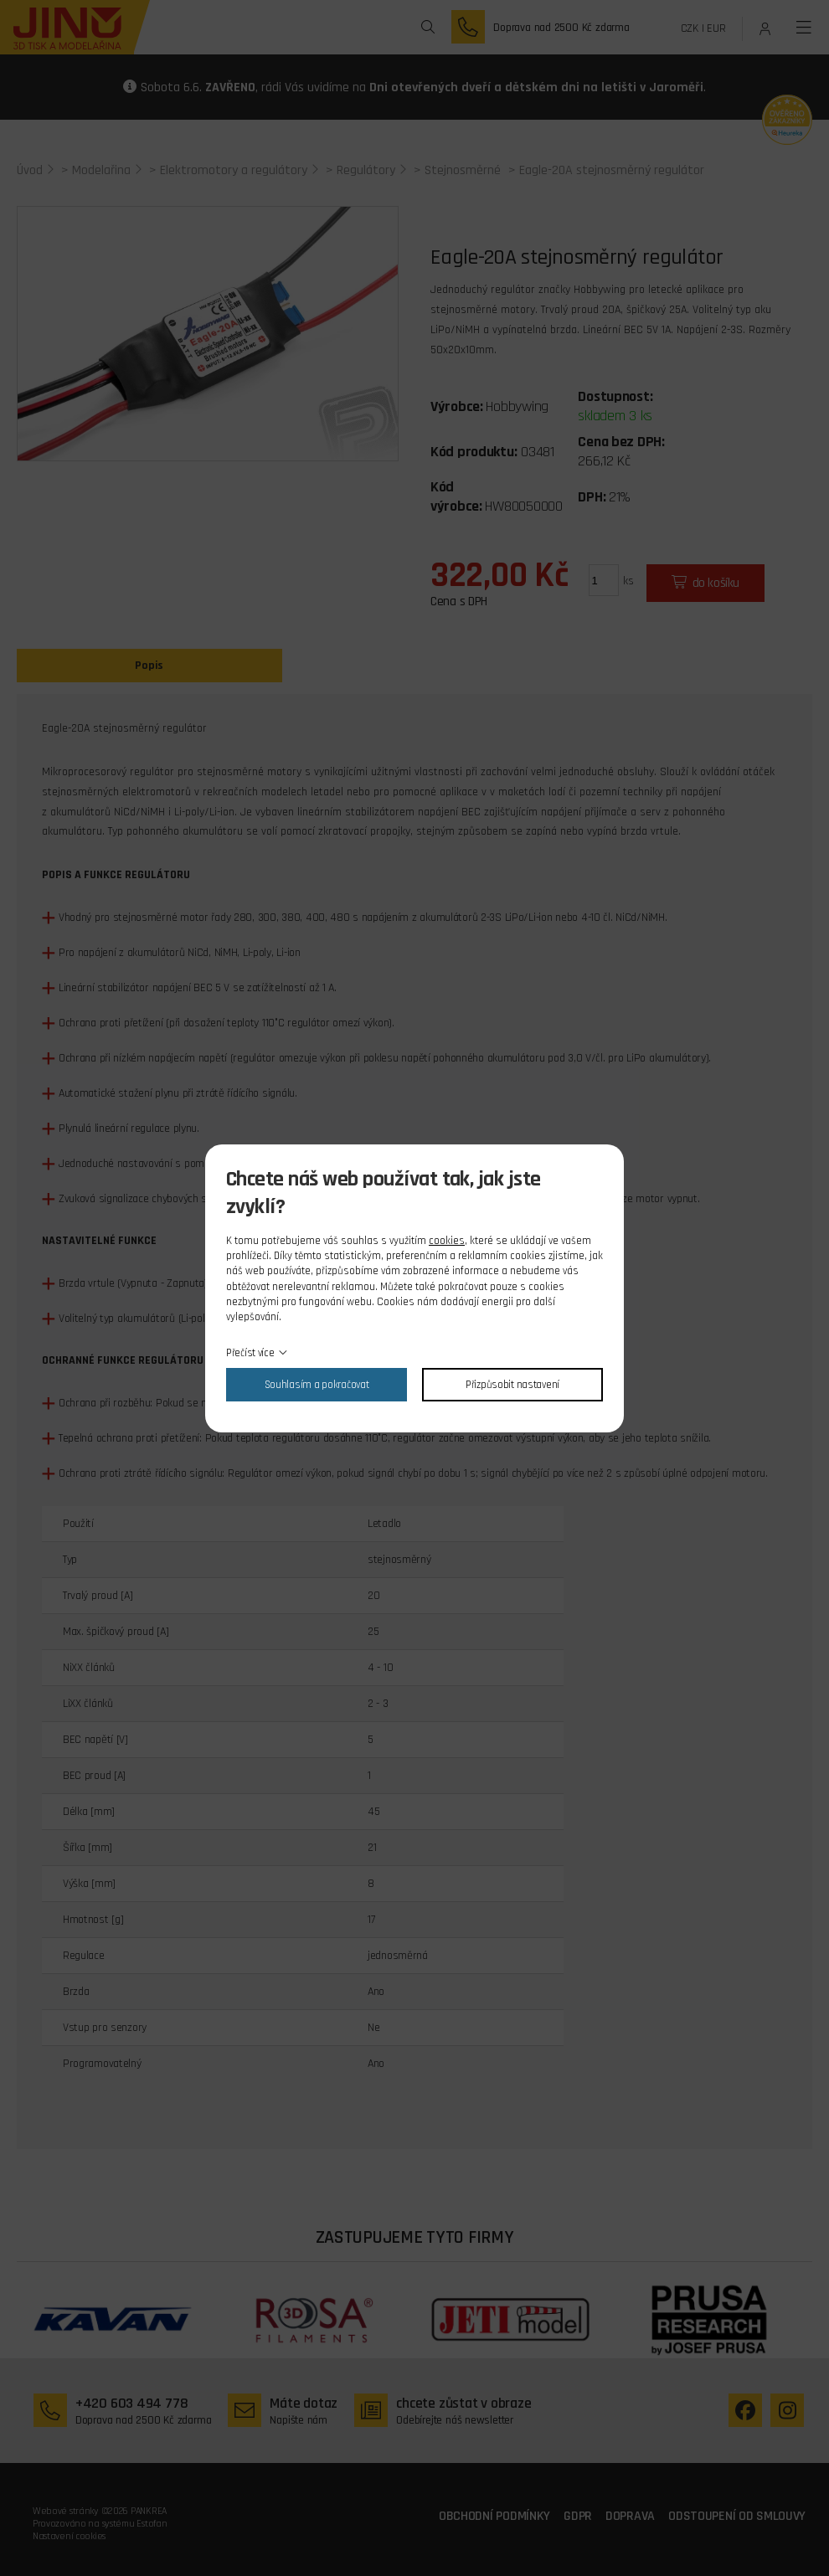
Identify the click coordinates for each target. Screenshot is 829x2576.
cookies (447, 1240)
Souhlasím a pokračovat (317, 1384)
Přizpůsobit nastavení (512, 1384)
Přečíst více (250, 1353)
